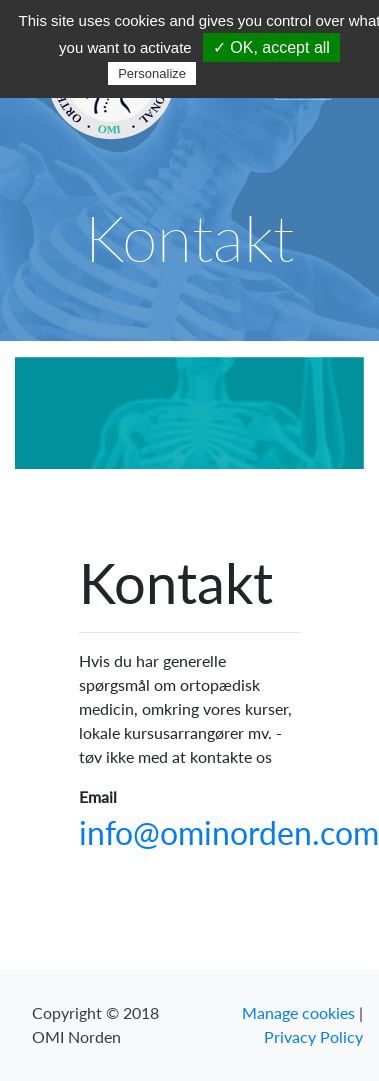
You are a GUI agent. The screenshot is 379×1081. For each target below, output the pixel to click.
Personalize (152, 73)
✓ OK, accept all (271, 47)
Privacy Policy (313, 1036)
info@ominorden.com (229, 832)
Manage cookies (298, 1012)
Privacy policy (249, 73)
